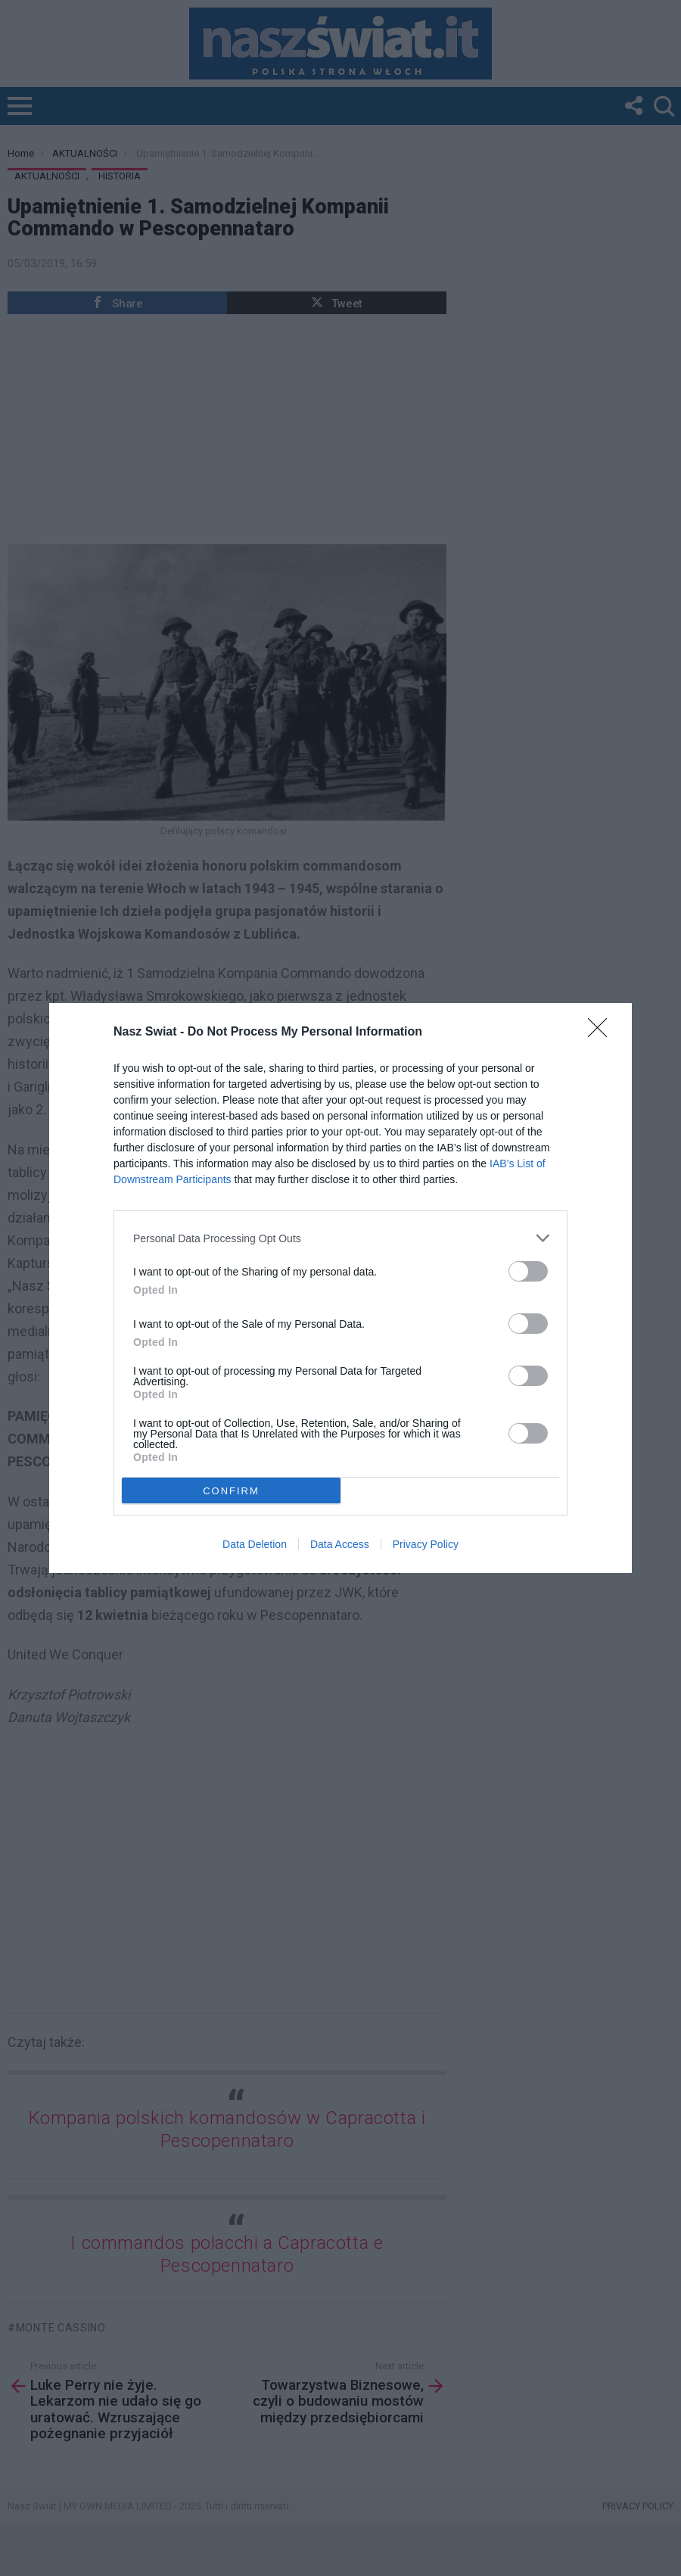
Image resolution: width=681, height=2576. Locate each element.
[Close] (602, 1032)
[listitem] (340, 1238)
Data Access (339, 1544)
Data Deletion (254, 1544)
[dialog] (340, 1288)
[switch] (528, 1271)
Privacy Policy (426, 1544)
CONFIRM (231, 1491)
